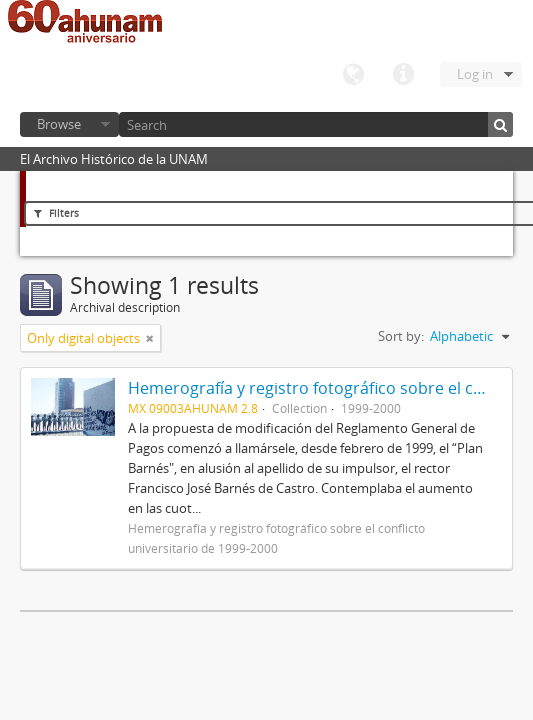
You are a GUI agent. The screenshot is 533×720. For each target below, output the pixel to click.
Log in (475, 74)
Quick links (403, 75)
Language (353, 75)
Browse (59, 124)
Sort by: (401, 336)
